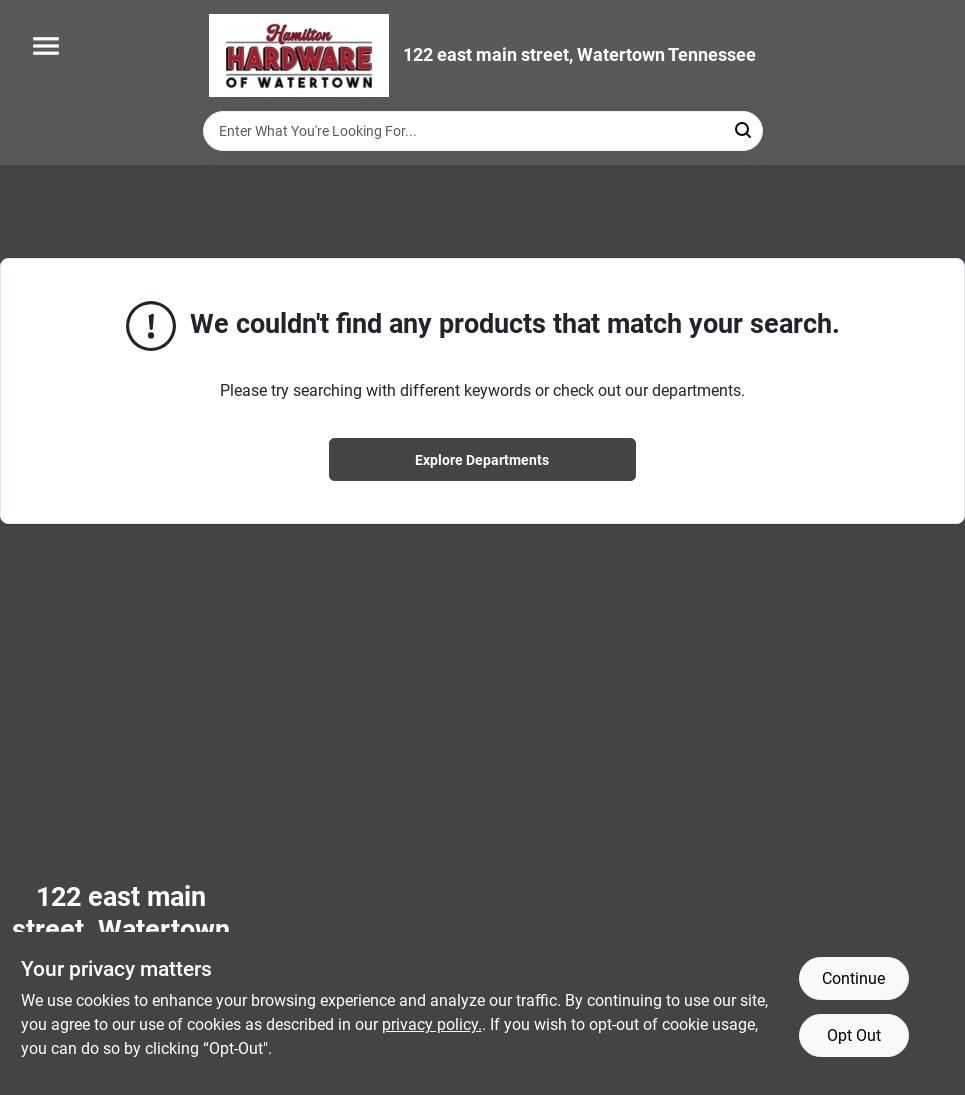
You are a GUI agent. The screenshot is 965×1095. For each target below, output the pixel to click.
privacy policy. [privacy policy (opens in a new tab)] (432, 1024)
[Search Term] (483, 131)
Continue (853, 978)
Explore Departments (482, 460)
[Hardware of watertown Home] (299, 55)
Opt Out (854, 1035)
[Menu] (46, 46)
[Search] (744, 129)
